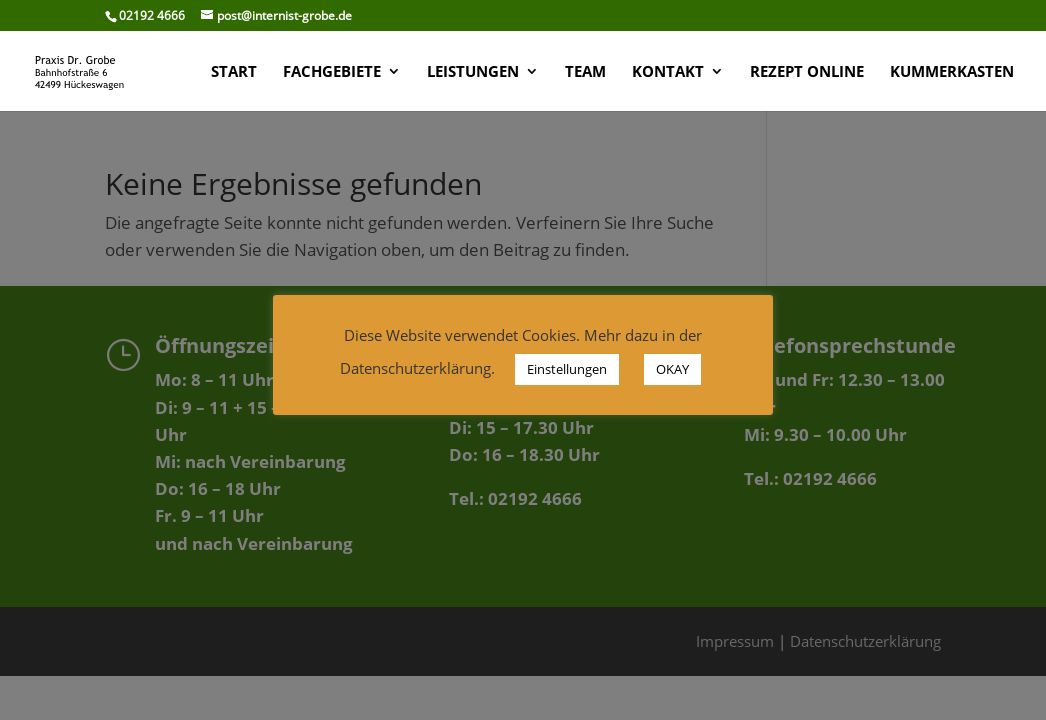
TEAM (585, 72)
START (234, 72)
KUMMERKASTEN (952, 72)
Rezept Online (807, 72)
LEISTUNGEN (473, 72)
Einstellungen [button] (567, 369)
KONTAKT (668, 72)
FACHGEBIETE (332, 72)
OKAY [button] (672, 369)
